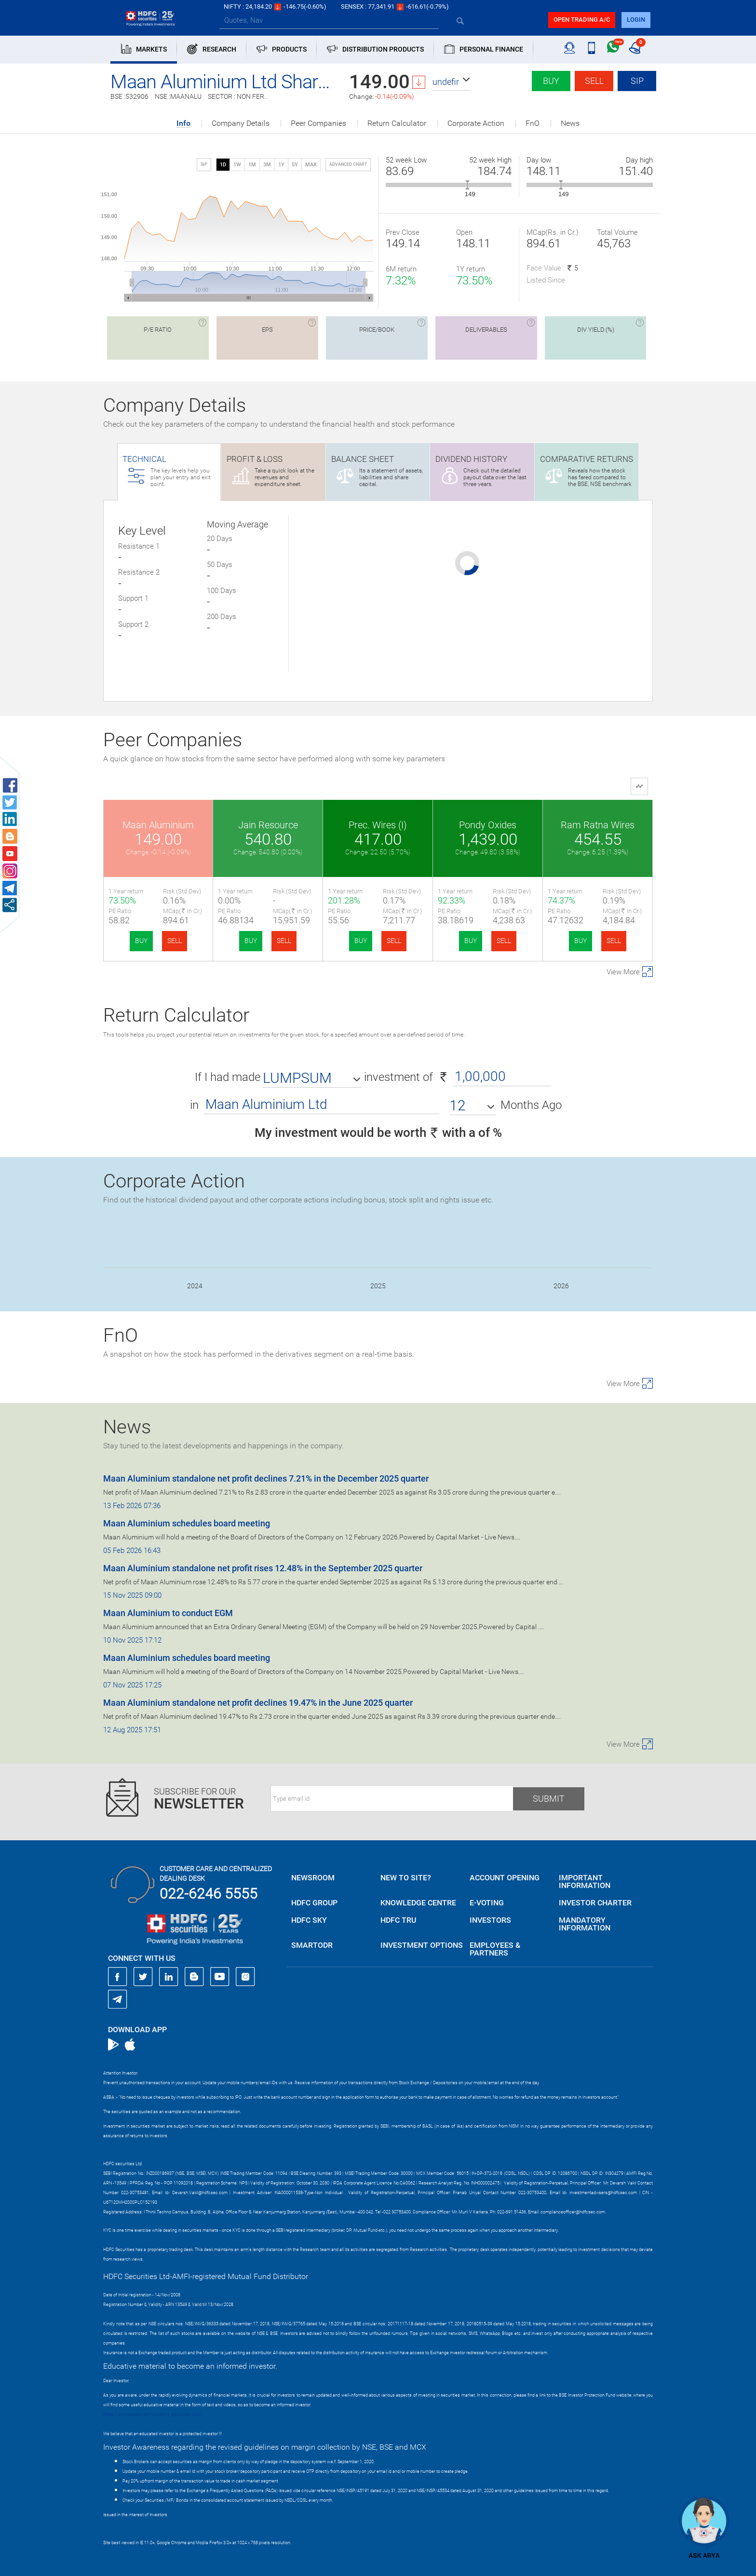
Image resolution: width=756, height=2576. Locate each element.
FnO (533, 123)
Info (183, 124)
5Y (295, 165)
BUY (141, 940)
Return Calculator (396, 123)
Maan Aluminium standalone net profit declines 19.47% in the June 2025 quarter (258, 1703)
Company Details (241, 123)
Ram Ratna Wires (597, 825)
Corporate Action (475, 123)
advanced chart (348, 164)
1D (223, 165)
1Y (281, 165)
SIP (637, 81)
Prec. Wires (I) (378, 825)
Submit (549, 1799)
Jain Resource (268, 825)
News (570, 123)
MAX (311, 165)
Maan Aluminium (158, 825)
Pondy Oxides (487, 825)
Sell (594, 81)
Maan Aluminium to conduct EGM (168, 1613)
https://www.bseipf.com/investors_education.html (152, 2414)
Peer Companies (318, 123)
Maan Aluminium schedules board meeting (186, 1523)
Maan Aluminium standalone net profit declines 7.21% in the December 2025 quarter (266, 1478)
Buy (551, 81)
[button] (451, 82)
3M (267, 165)
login (636, 19)
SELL (174, 940)
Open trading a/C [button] (582, 19)
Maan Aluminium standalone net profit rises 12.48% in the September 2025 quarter (262, 1568)
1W (237, 165)
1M (252, 165)
